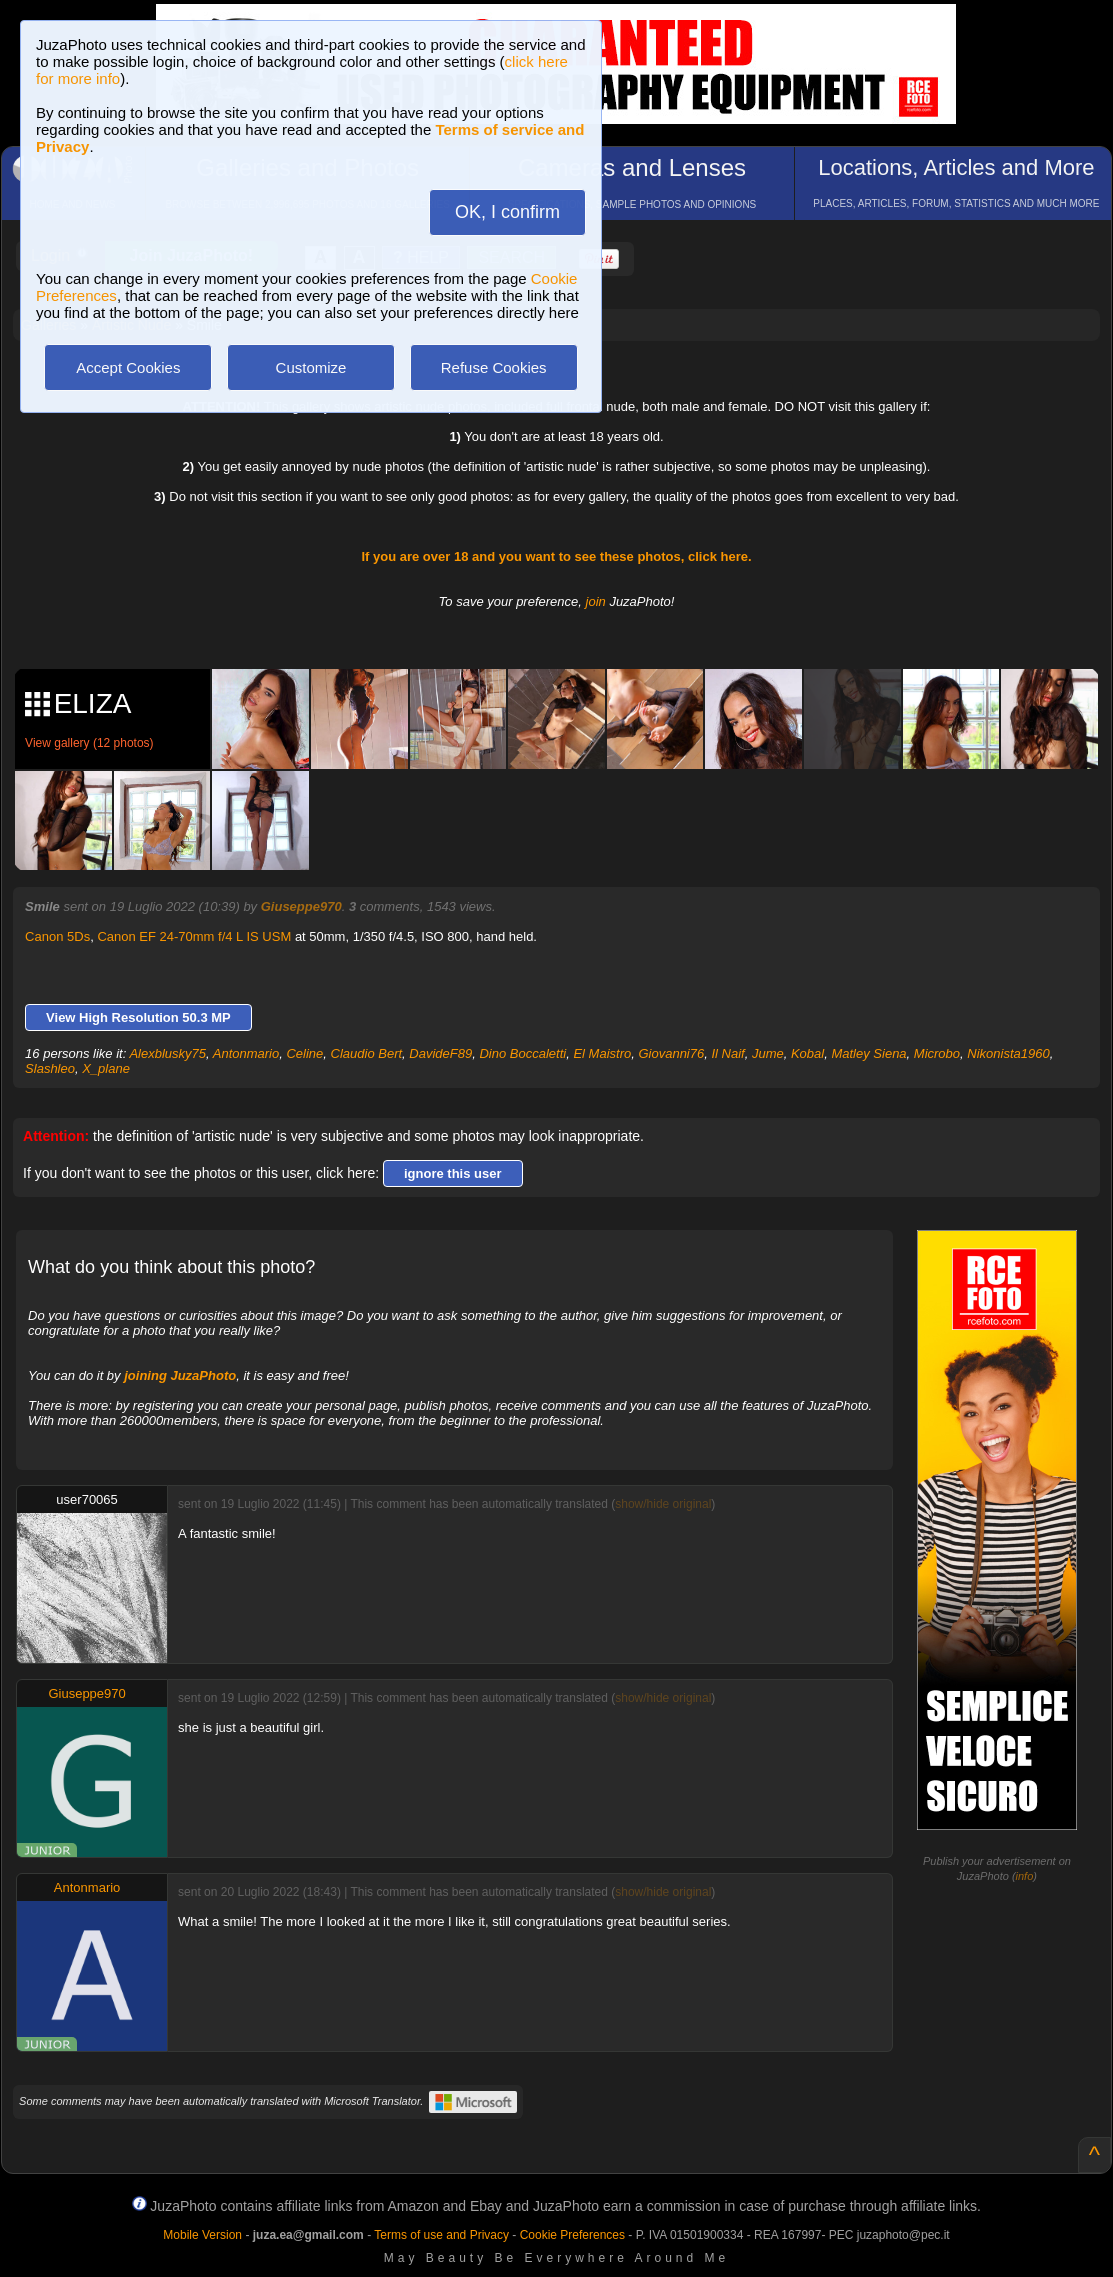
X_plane (106, 1068)
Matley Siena (868, 1053)
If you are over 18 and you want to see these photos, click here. (556, 556)
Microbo (937, 1053)
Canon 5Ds (57, 936)
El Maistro (602, 1053)
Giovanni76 (671, 1053)
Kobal (807, 1053)
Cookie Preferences (572, 2235)
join (596, 601)
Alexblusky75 (167, 1053)
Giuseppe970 (301, 906)
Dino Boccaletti (522, 1053)
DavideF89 (440, 1053)
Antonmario (246, 1053)
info (1025, 1876)
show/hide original (663, 1504)
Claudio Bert (367, 1053)
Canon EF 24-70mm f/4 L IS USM (194, 936)
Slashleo (50, 1068)
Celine (304, 1053)
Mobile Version (202, 2235)
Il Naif (727, 1053)
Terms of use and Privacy (441, 2235)
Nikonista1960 (1008, 1053)
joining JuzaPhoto (180, 1375)
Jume (768, 1053)
